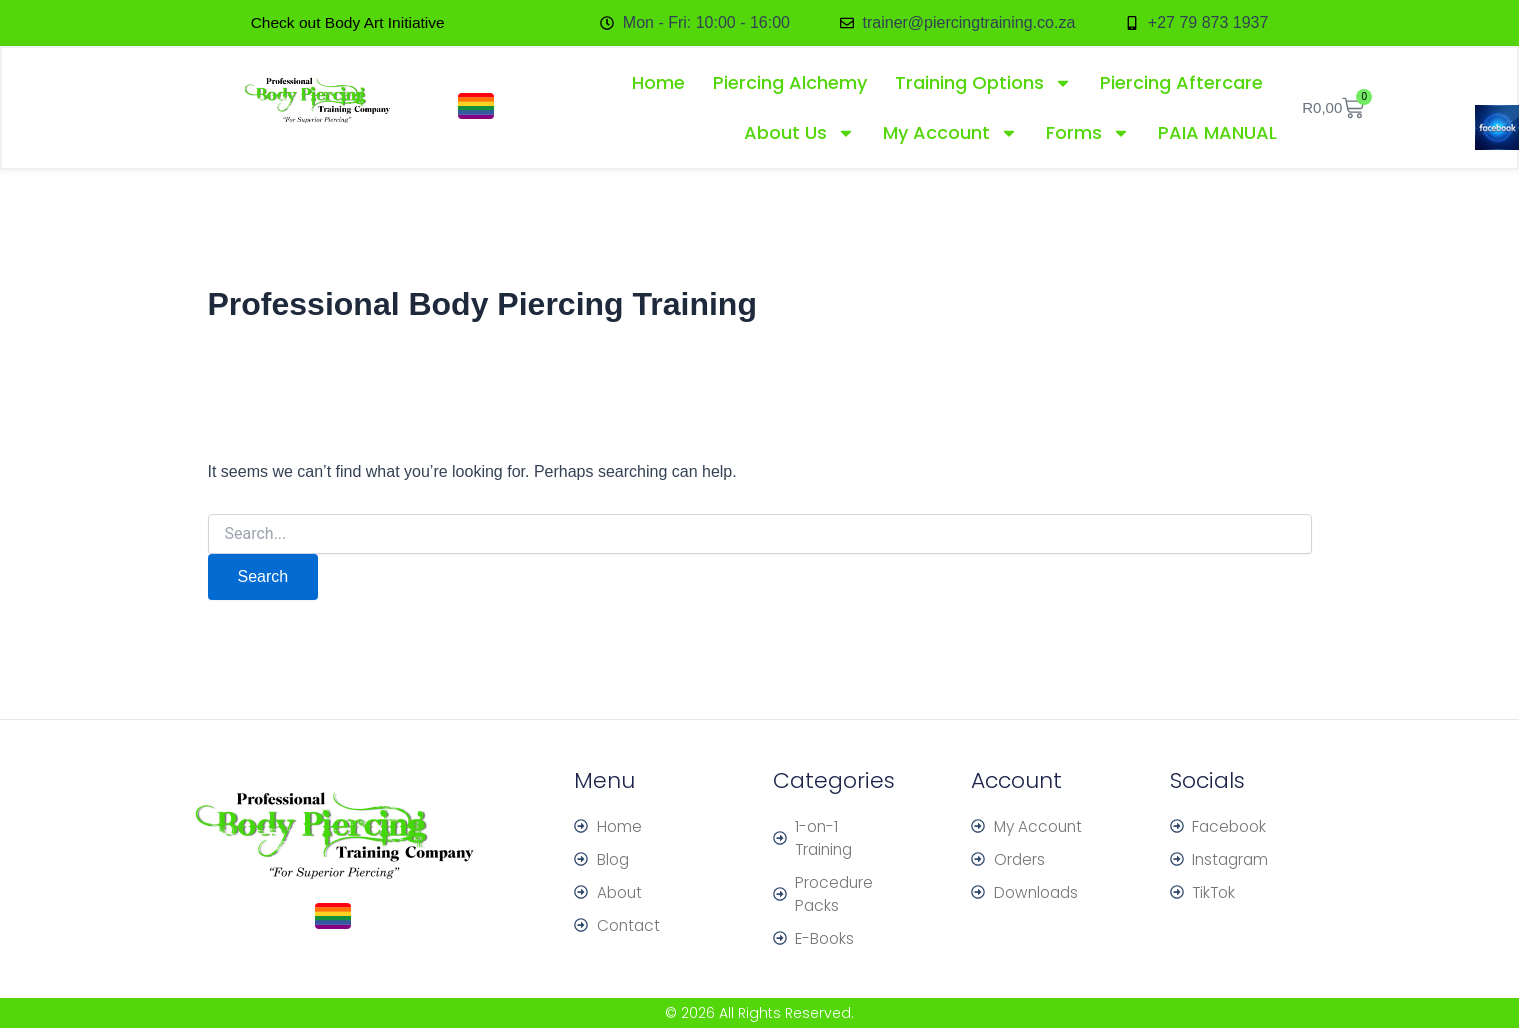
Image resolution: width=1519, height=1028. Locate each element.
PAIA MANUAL (1217, 133)
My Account (950, 134)
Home (658, 83)
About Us (799, 134)
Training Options (983, 84)
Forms (1088, 134)
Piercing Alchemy (790, 83)
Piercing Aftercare (1181, 83)
